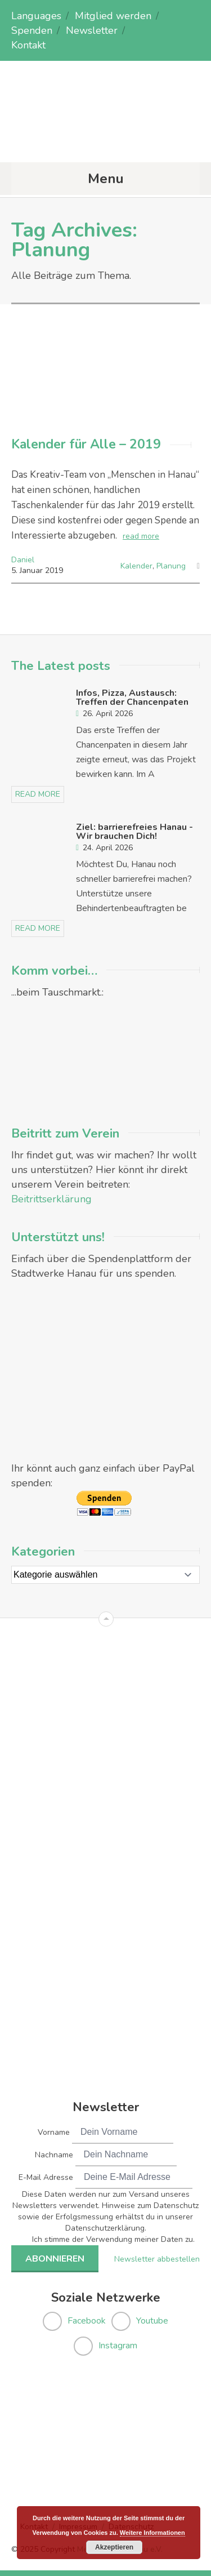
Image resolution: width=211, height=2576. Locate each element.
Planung (171, 566)
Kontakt (28, 45)
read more (141, 536)
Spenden (31, 30)
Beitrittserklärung (51, 1199)
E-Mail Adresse (46, 2177)
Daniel (22, 559)
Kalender (136, 566)
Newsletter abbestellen (157, 2259)
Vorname (54, 2132)
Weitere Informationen (152, 2532)
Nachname (54, 2154)
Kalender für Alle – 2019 (86, 444)
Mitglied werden (113, 16)
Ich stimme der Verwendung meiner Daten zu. (113, 2239)
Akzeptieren (114, 2547)
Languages (36, 16)
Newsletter (92, 30)
